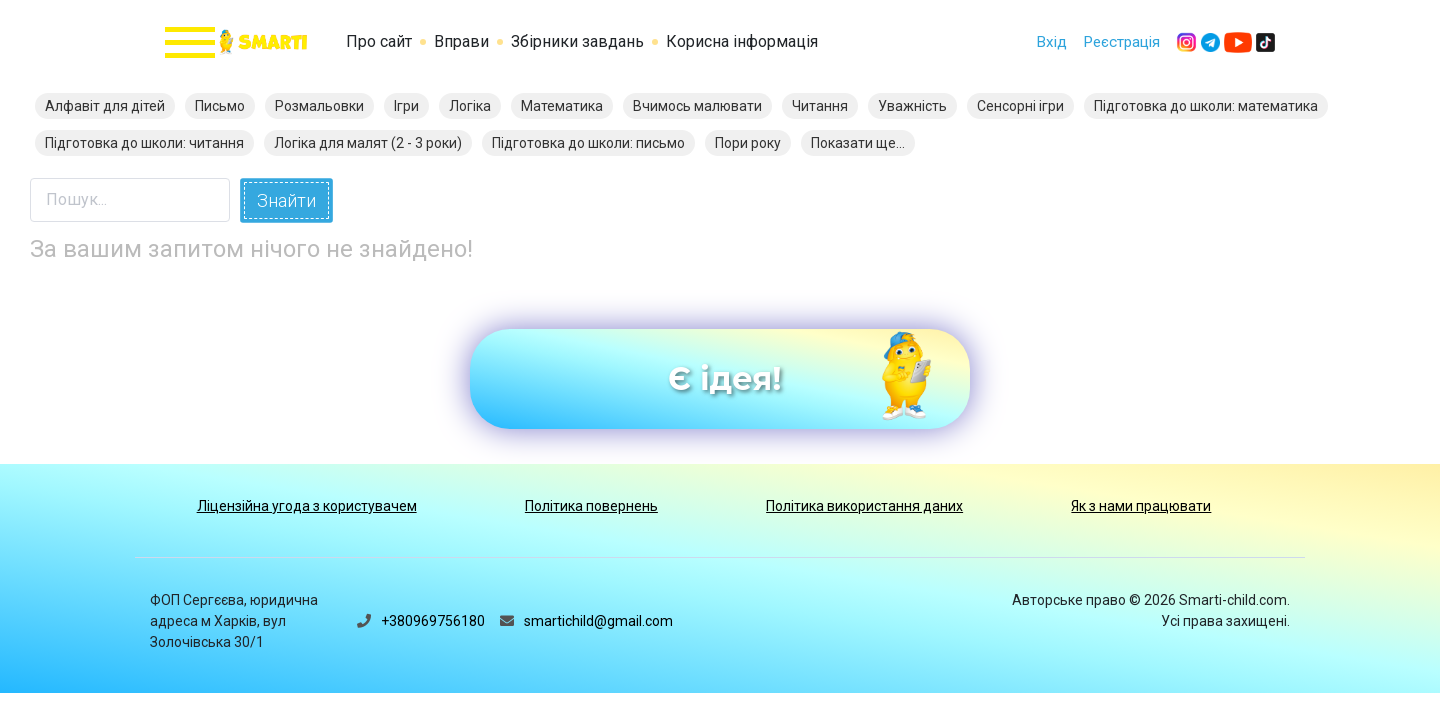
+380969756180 (433, 621)
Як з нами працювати (1141, 506)
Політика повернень (591, 506)
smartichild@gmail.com (598, 621)
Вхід (1051, 42)
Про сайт (379, 41)
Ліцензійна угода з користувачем (307, 506)
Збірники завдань (577, 41)
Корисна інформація (742, 41)
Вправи (461, 41)
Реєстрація (1121, 42)
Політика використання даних (864, 506)
